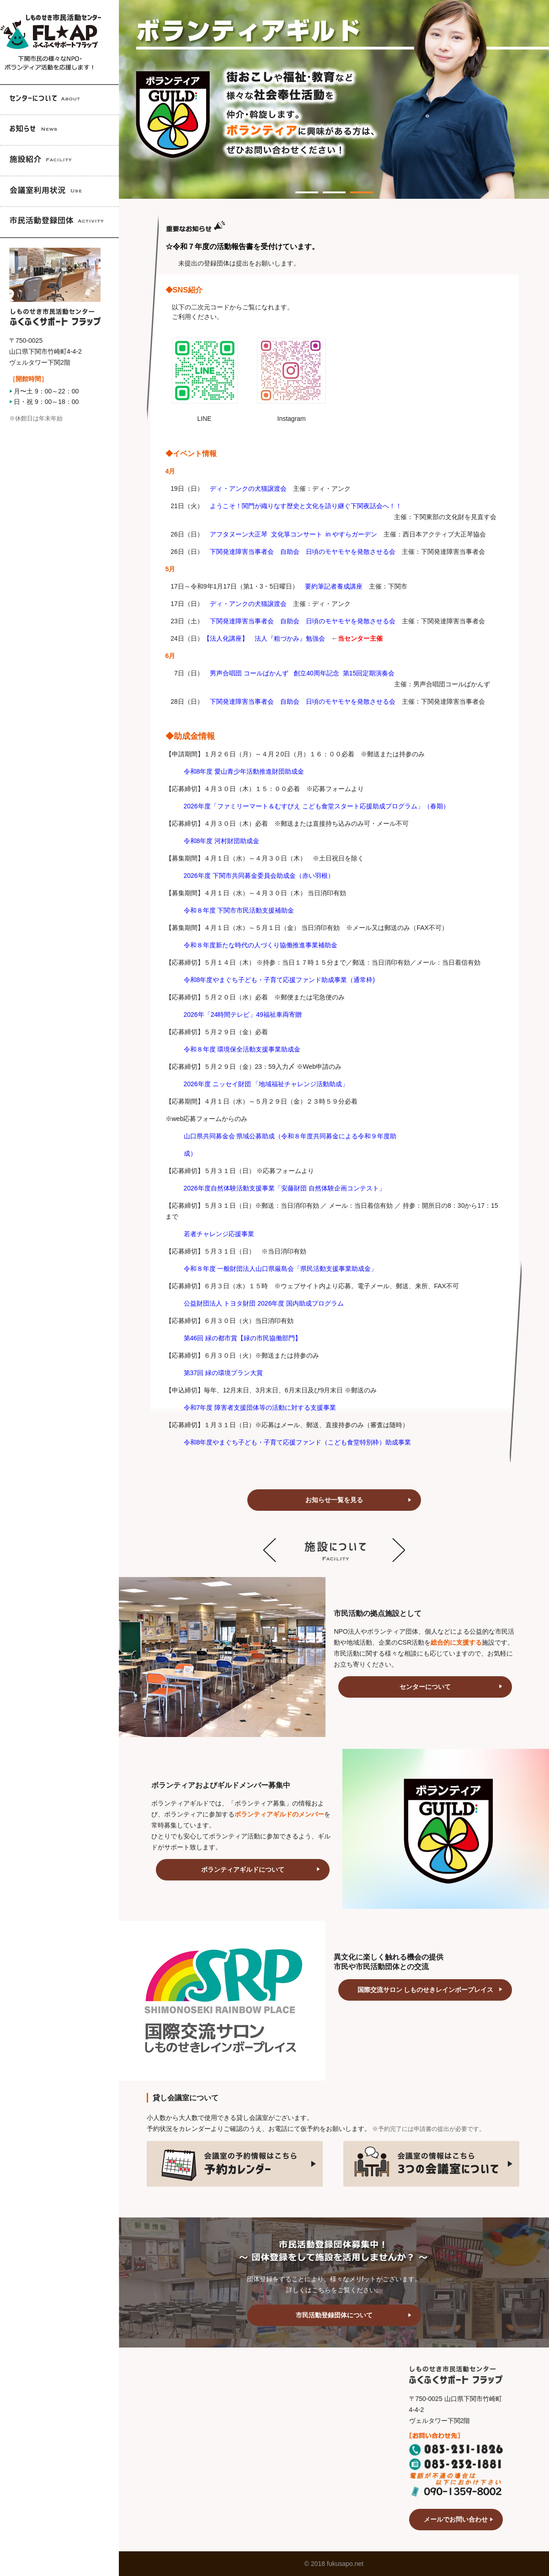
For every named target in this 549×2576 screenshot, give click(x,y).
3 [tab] (354, 186)
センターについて (425, 1686)
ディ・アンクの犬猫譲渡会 (248, 603)
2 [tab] (327, 186)
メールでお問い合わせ (456, 2519)
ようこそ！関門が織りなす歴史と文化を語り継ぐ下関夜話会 (296, 506)
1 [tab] (299, 186)
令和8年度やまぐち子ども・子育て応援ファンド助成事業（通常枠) (279, 979)
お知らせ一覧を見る (334, 1499)
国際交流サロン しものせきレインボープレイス (425, 1989)
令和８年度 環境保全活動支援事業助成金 (242, 1049)
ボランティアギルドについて (242, 1869)
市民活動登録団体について (334, 2315)
